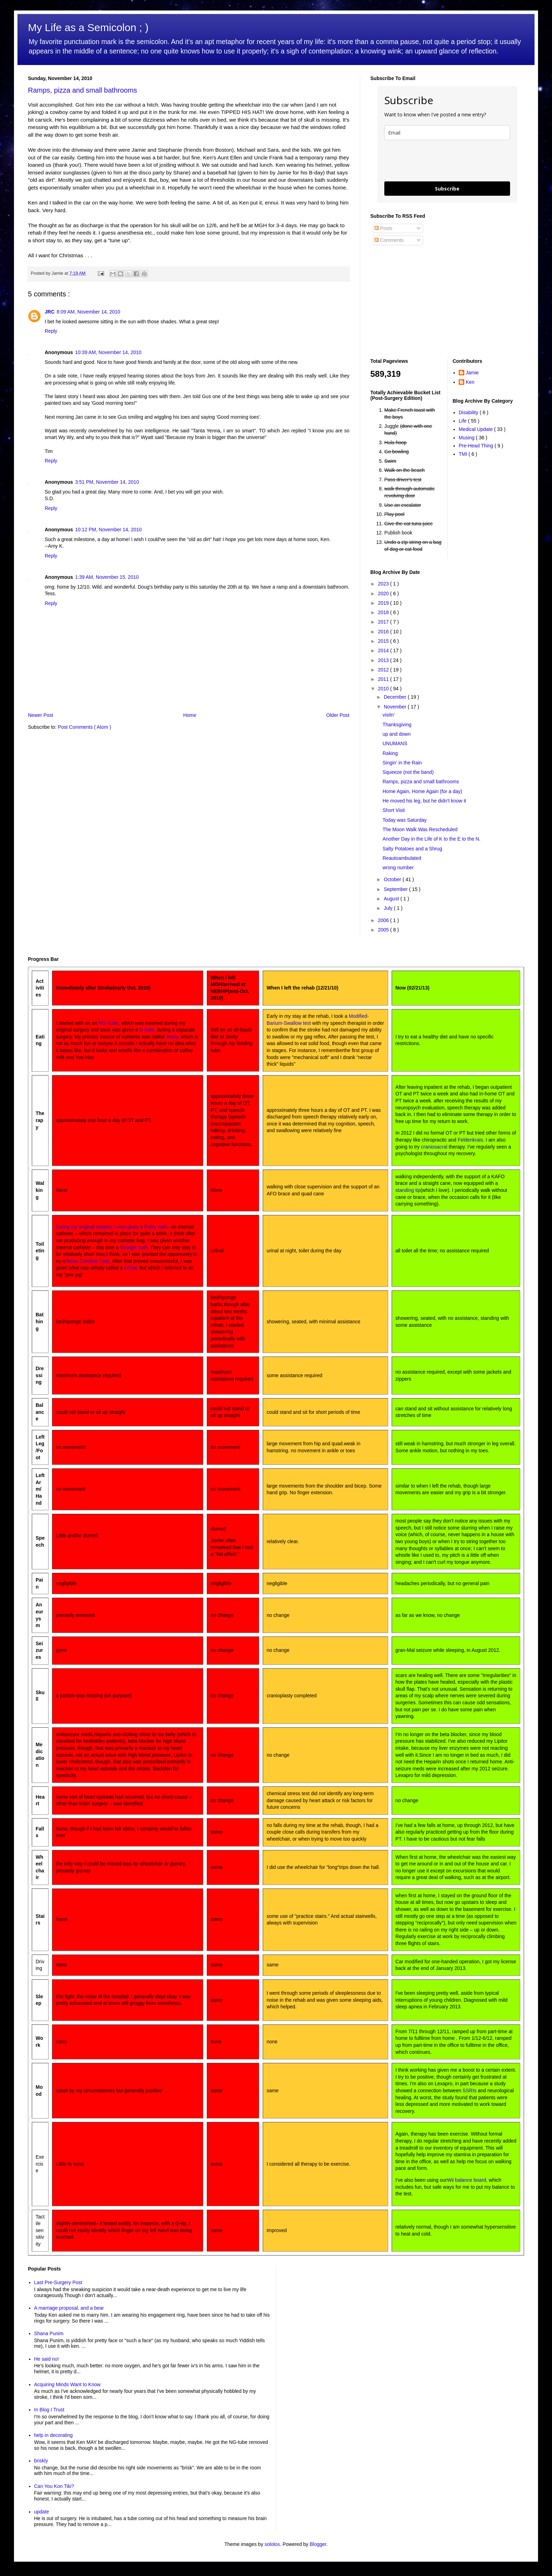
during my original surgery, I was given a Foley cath (111, 1227)
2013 (384, 660)
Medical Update (476, 429)
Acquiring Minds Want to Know (67, 2384)
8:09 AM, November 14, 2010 (88, 312)
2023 (384, 584)
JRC (50, 312)
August (392, 898)
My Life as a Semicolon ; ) (88, 27)
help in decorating (53, 2435)
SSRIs (470, 2090)
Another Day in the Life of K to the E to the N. (431, 839)
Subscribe (447, 188)
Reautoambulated (402, 858)
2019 (384, 603)
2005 (384, 930)
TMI (464, 454)
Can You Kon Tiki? (54, 2486)
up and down (397, 734)
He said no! (46, 2359)
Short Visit (394, 810)
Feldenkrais (470, 1140)
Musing (467, 437)
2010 (384, 688)
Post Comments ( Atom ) (84, 727)
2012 (384, 669)
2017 (384, 622)
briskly (41, 2460)
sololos (272, 2544)
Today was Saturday (405, 820)
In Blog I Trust (49, 2409)
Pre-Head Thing (476, 445)
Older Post (337, 715)
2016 (384, 631)
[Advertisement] (414, 302)
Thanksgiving (397, 724)
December (395, 697)
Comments (389, 240)
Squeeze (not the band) (408, 772)
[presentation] (437, 160)
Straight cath (134, 1247)
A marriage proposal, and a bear (69, 2308)
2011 (384, 679)
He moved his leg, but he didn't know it (424, 801)
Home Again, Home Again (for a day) (422, 791)
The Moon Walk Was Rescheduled (420, 829)
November (395, 707)
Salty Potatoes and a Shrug (412, 848)
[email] (447, 132)
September (396, 889)
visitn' (389, 715)
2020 (384, 593)
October (393, 879)
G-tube (146, 1029)
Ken (470, 382)
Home (189, 715)
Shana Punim (49, 2333)
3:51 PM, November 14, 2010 (107, 482)
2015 (384, 641)
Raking (390, 753)
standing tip (408, 1190)
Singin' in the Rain (402, 762)
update (41, 2511)
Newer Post (40, 715)
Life (463, 421)
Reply (51, 331)
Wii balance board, (467, 2180)
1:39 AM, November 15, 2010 (107, 577)
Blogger (318, 2544)
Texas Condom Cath (87, 1261)
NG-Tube (108, 1023)
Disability (469, 412)
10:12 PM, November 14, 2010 (108, 529)
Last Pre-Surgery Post (58, 2282)
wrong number (398, 867)
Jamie (472, 372)
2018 (384, 612)
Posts (383, 228)
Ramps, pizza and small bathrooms (82, 90)
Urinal (130, 1268)
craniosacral (434, 1147)
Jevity (172, 1036)
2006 (384, 920)
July (389, 908)
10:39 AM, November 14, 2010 (108, 352)
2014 (384, 650)
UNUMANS (395, 743)
